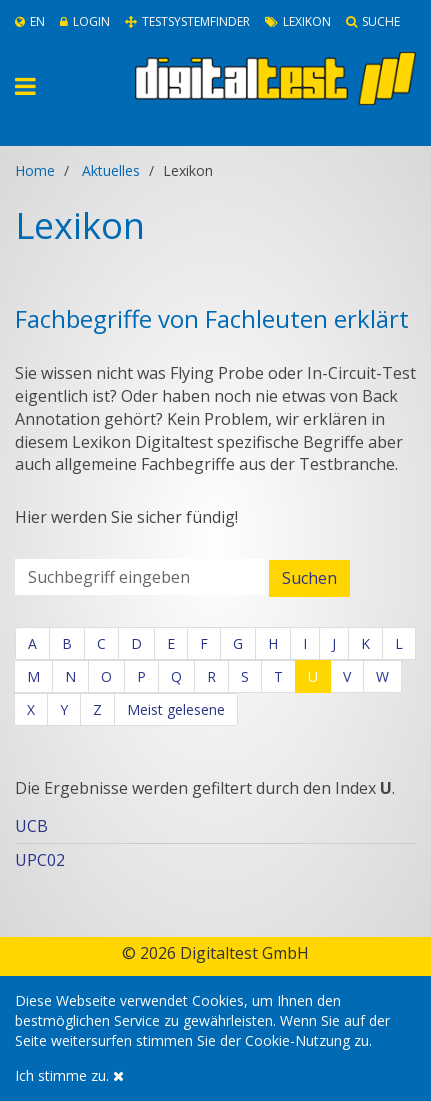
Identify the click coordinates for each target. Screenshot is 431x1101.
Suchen (309, 578)
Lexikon (298, 21)
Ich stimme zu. (69, 1075)
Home (35, 170)
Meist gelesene (176, 709)
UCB (31, 826)
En (30, 21)
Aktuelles (111, 170)
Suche (373, 21)
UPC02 (40, 860)
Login (85, 21)
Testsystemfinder (187, 21)
